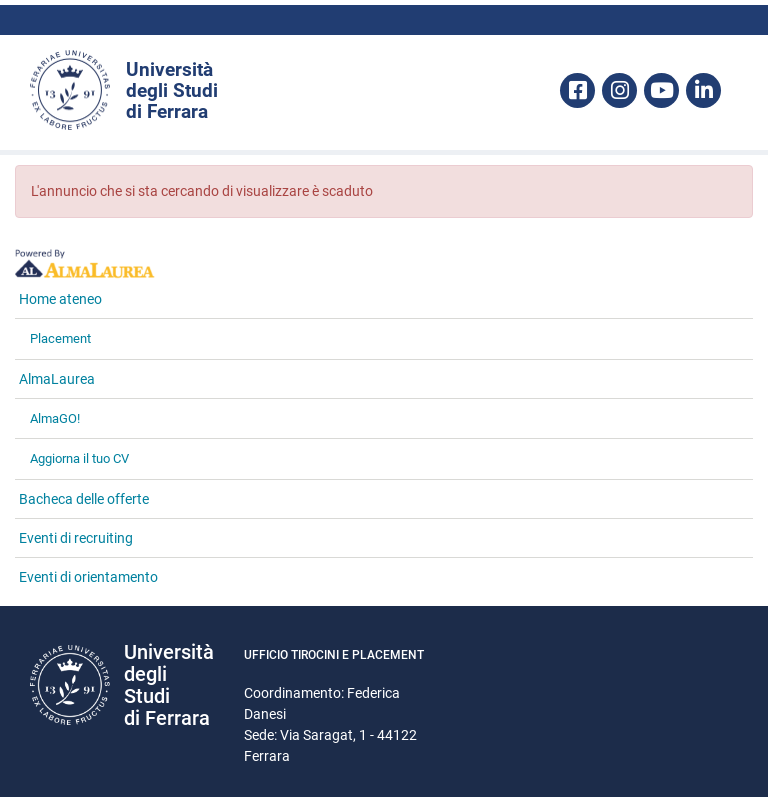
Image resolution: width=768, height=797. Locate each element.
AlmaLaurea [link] (57, 379)
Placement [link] (60, 338)
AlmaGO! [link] (55, 418)
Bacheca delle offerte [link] (84, 499)
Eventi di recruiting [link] (76, 538)
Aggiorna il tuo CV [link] (79, 458)
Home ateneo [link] (60, 299)
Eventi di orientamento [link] (88, 577)
